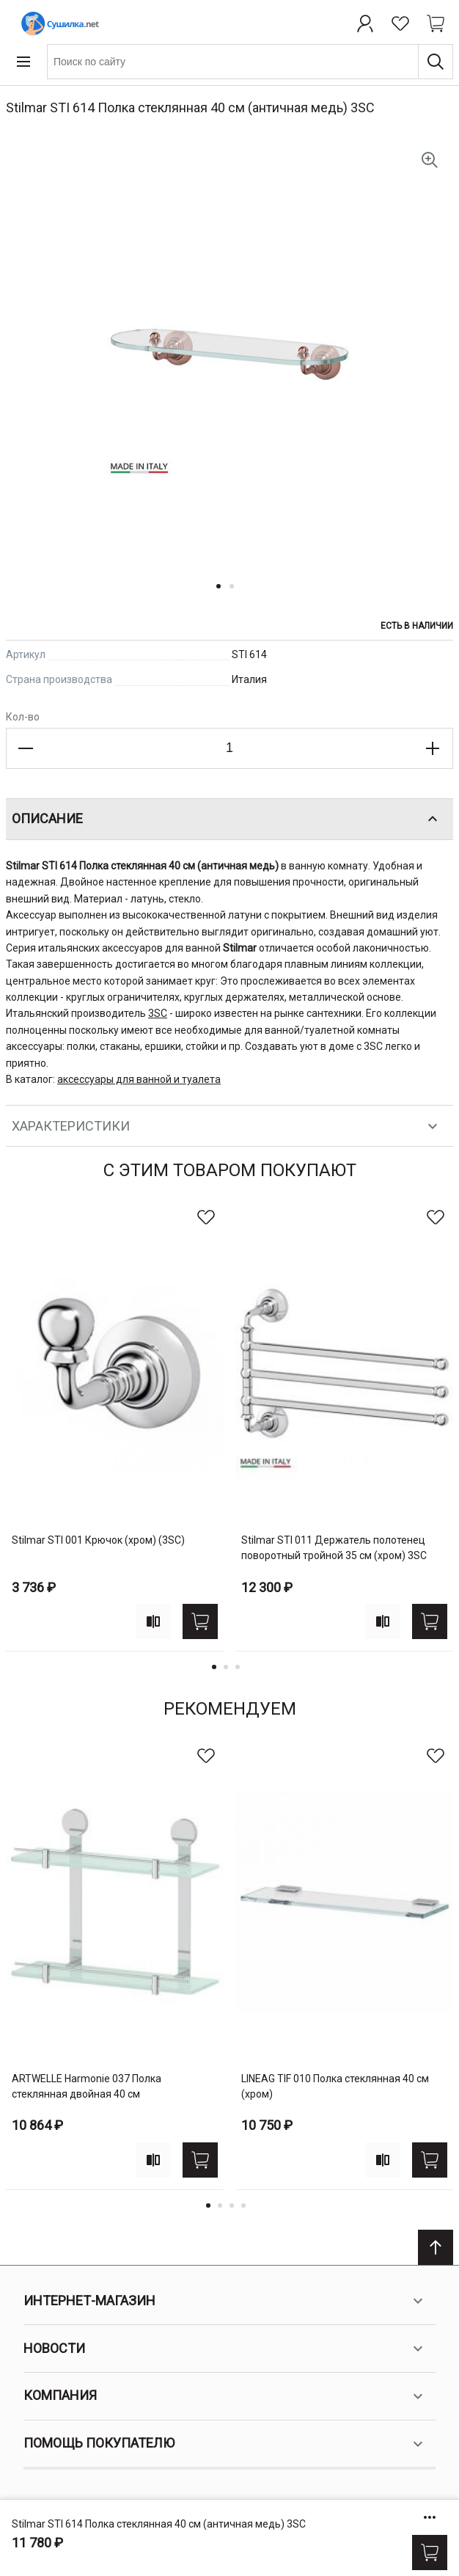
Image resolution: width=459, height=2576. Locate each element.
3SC (157, 1013)
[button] (223, 595)
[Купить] (429, 2552)
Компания (225, 2396)
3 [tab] (237, 1667)
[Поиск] (435, 62)
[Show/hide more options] (429, 2517)
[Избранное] (400, 23)
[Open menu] (23, 61)
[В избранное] (206, 1217)
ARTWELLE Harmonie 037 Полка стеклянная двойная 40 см (86, 2086)
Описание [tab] (226, 819)
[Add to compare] (153, 1621)
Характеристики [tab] (226, 1126)
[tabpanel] (115, 1425)
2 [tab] (226, 1667)
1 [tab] (214, 1667)
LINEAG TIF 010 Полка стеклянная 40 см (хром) (335, 2086)
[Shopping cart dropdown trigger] (435, 23)
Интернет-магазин (225, 2301)
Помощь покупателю (225, 2444)
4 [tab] (243, 2205)
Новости (225, 2348)
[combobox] (250, 61)
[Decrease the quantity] (26, 748)
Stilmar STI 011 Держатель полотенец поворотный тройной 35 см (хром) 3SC (334, 1547)
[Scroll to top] (435, 2247)
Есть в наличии (417, 626)
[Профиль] (365, 23)
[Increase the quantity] (432, 748)
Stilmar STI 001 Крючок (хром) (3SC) (98, 1540)
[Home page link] (57, 23)
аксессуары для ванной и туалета (139, 1079)
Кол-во (23, 717)
